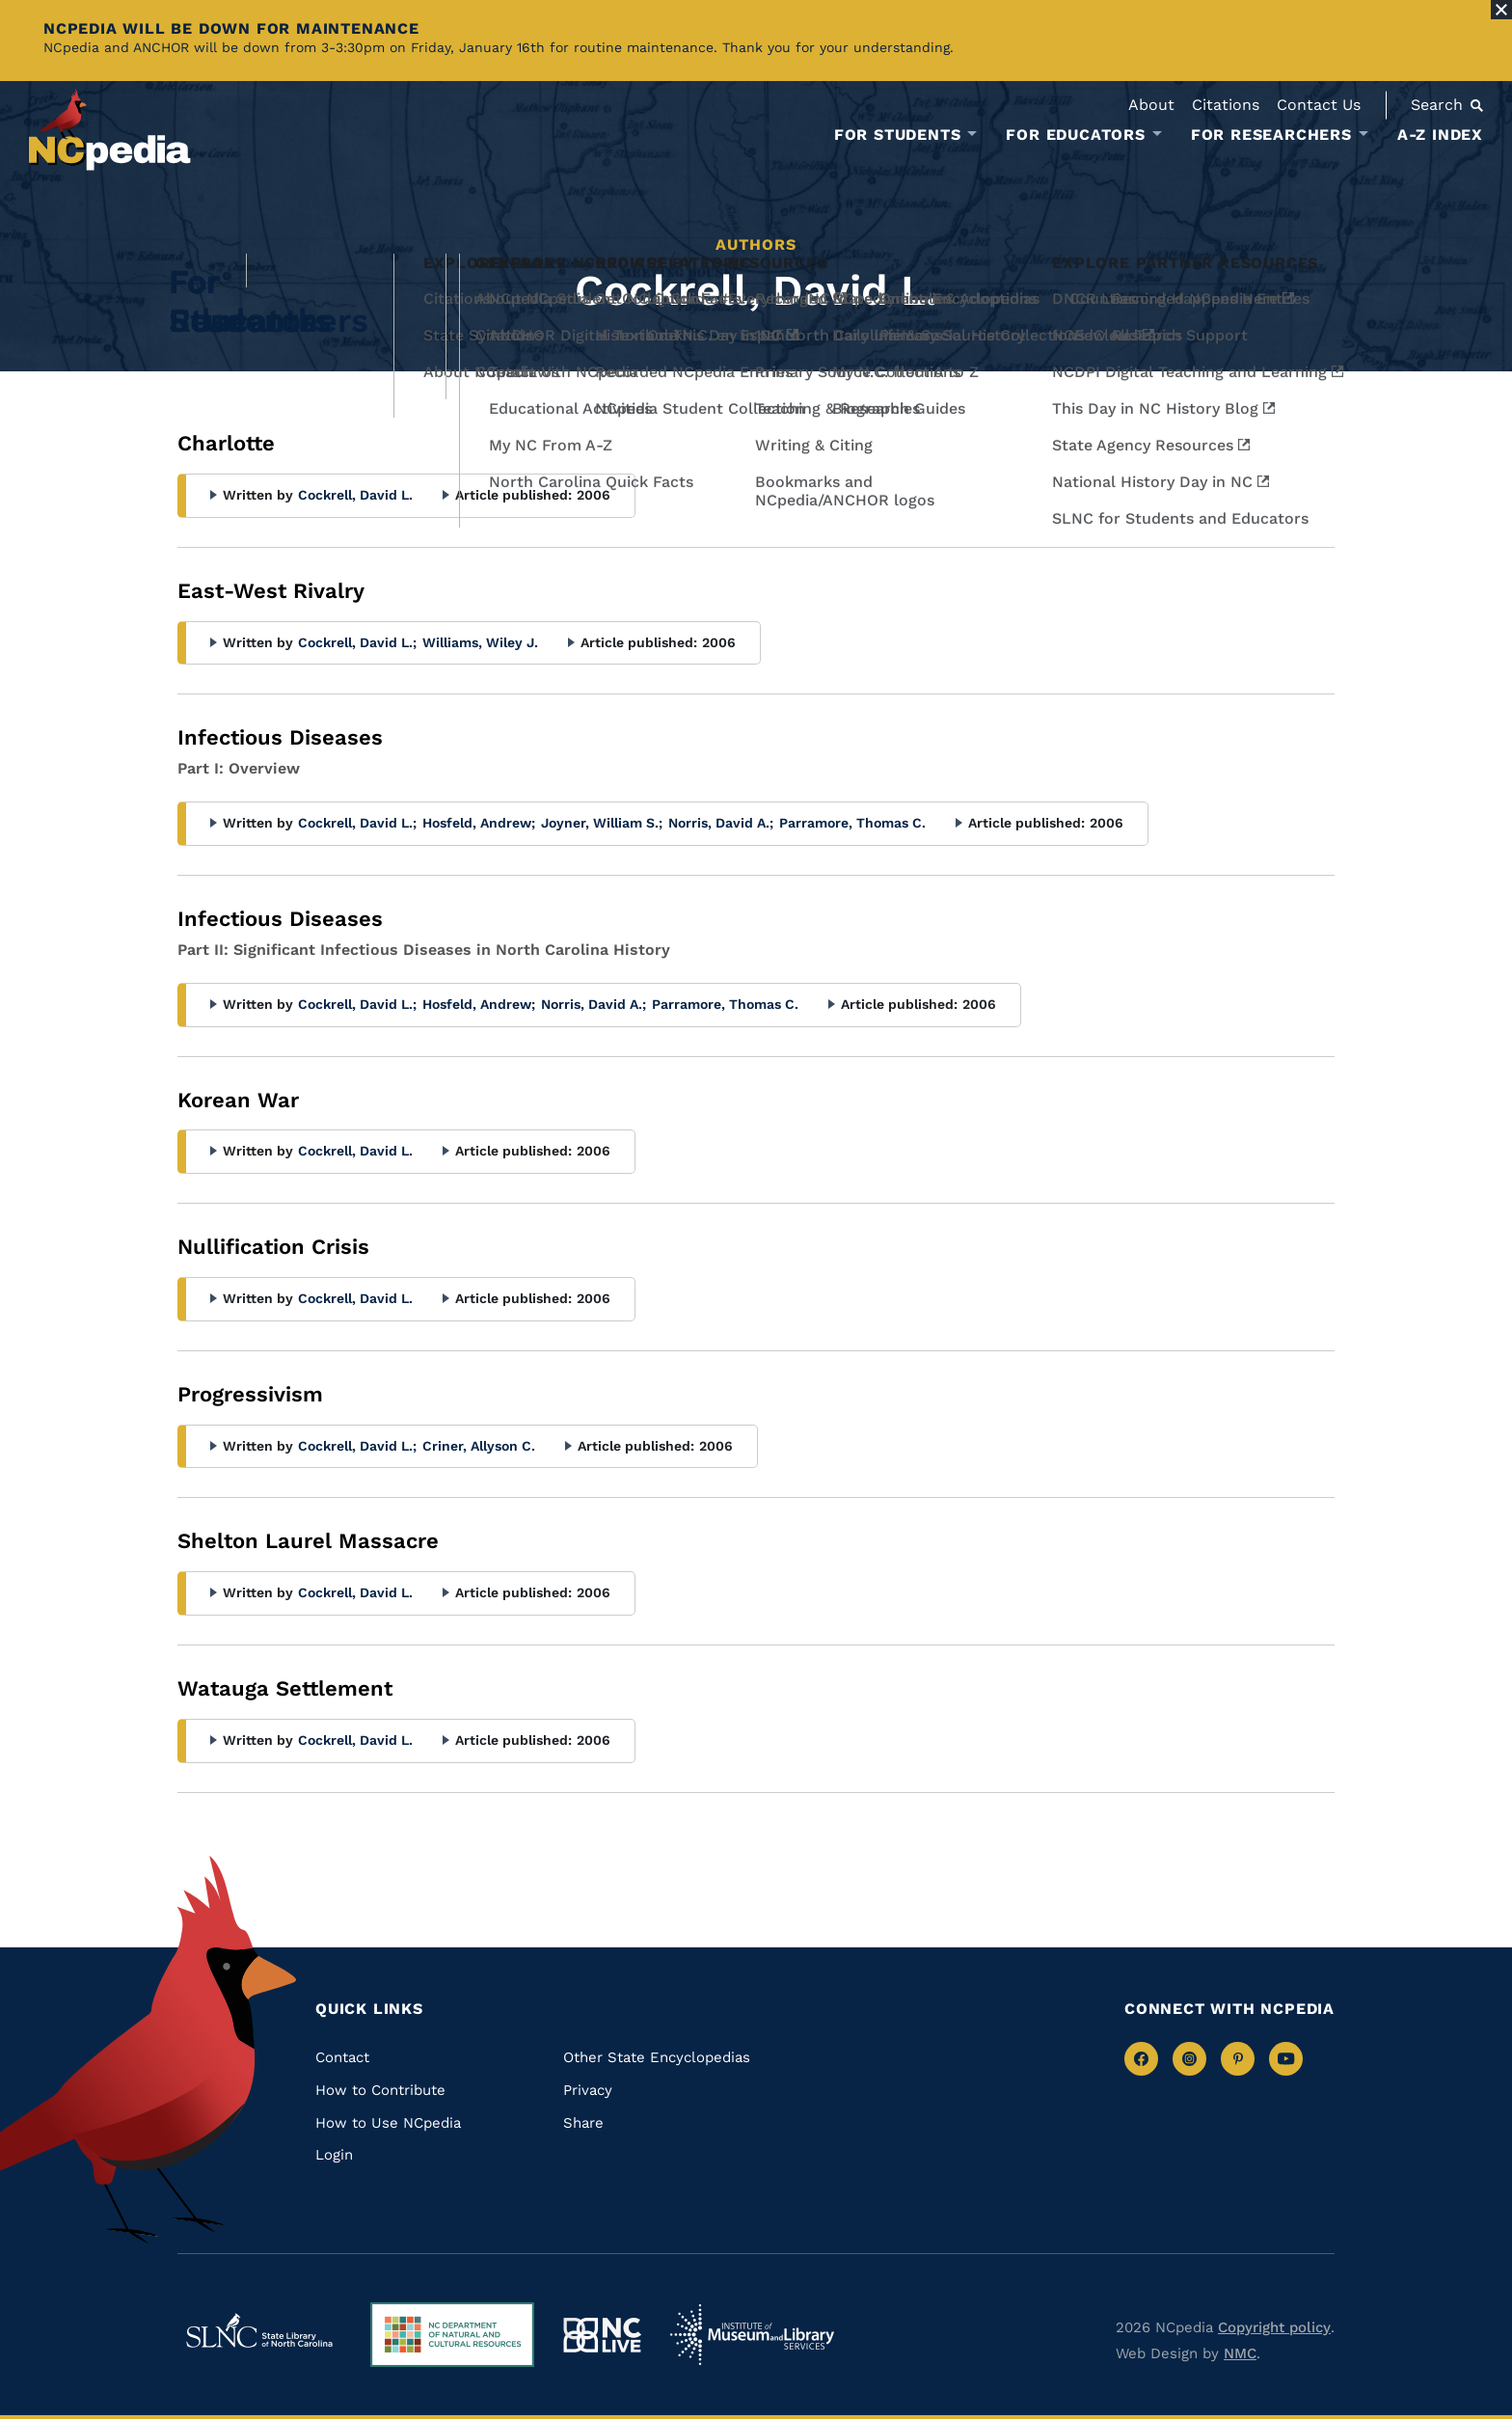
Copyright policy (1274, 2327)
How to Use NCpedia (388, 2123)
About (1151, 104)
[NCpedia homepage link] (110, 130)
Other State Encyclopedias (656, 2057)
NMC (1240, 2353)
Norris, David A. (720, 822)
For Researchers (1271, 135)
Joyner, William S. (601, 822)
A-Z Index (1440, 134)
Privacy (587, 2090)
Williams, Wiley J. (480, 642)
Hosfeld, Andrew (478, 822)
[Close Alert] (1501, 9)
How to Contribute (380, 2090)
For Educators (1075, 135)
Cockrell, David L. (355, 495)
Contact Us (1319, 104)
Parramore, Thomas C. (852, 822)
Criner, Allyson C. (478, 1446)
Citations (1225, 104)
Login (334, 2154)
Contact (342, 2057)
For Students (897, 135)
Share (583, 2123)
